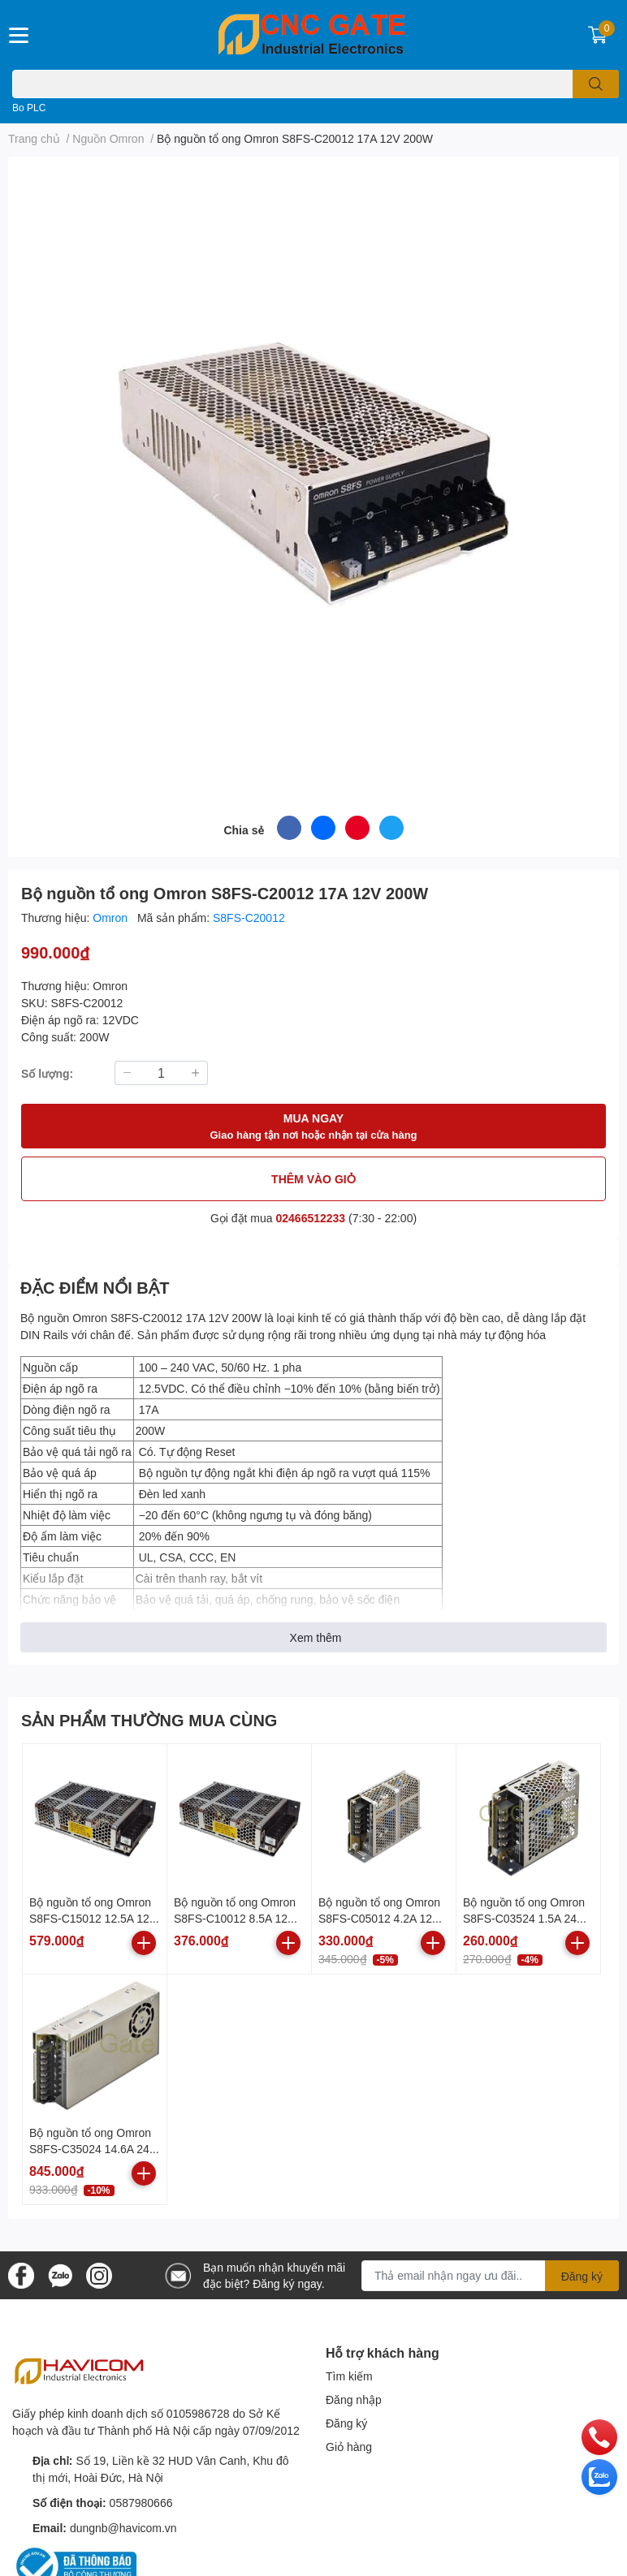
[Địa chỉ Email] (490, 2275)
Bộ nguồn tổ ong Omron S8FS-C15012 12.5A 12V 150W (93, 1918)
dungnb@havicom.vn (123, 2528)
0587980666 (141, 2502)
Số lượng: (47, 1073)
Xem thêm (316, 1637)
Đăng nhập (354, 2399)
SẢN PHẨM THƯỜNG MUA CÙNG (149, 1720)
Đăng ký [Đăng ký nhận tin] (582, 2276)
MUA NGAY (313, 1127)
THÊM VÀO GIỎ (313, 1179)
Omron (112, 917)
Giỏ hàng (349, 2446)
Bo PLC (28, 107)
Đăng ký (346, 2423)
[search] (596, 84)
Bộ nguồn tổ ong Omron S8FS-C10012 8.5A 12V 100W (235, 1918)
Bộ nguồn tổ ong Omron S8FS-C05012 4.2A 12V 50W (379, 1918)
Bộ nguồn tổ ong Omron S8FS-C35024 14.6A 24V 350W (93, 2148)
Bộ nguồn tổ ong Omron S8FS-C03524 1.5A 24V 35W (524, 1918)
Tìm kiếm (349, 2376)
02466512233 (311, 1218)
